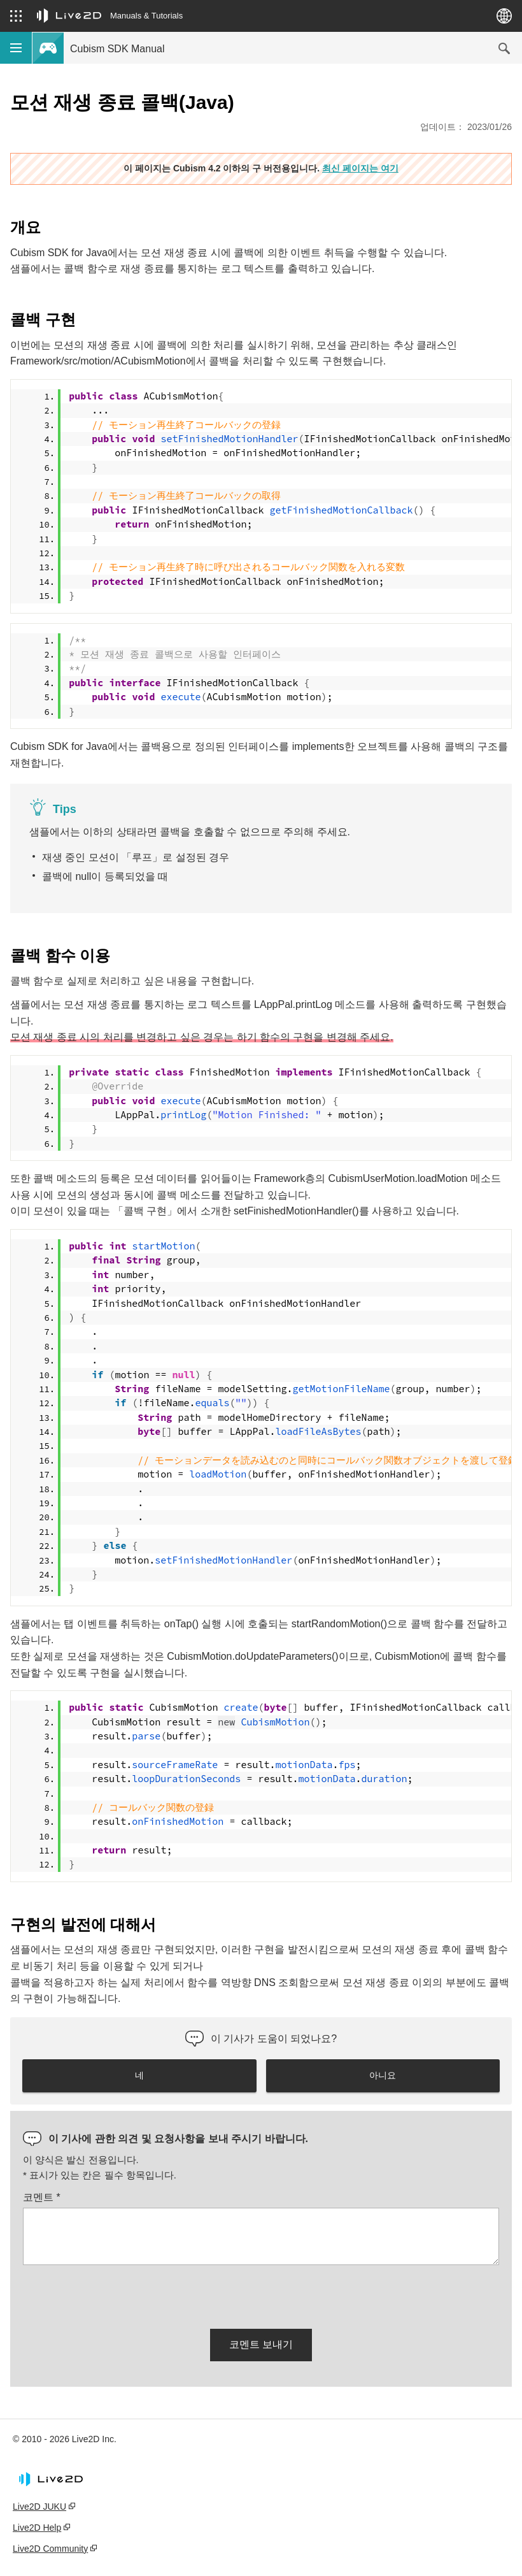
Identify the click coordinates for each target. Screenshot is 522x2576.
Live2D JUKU (39, 2506)
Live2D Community (50, 2549)
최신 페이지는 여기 (360, 168)
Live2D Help (37, 2527)
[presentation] (119, 2294)
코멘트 (41, 2197)
